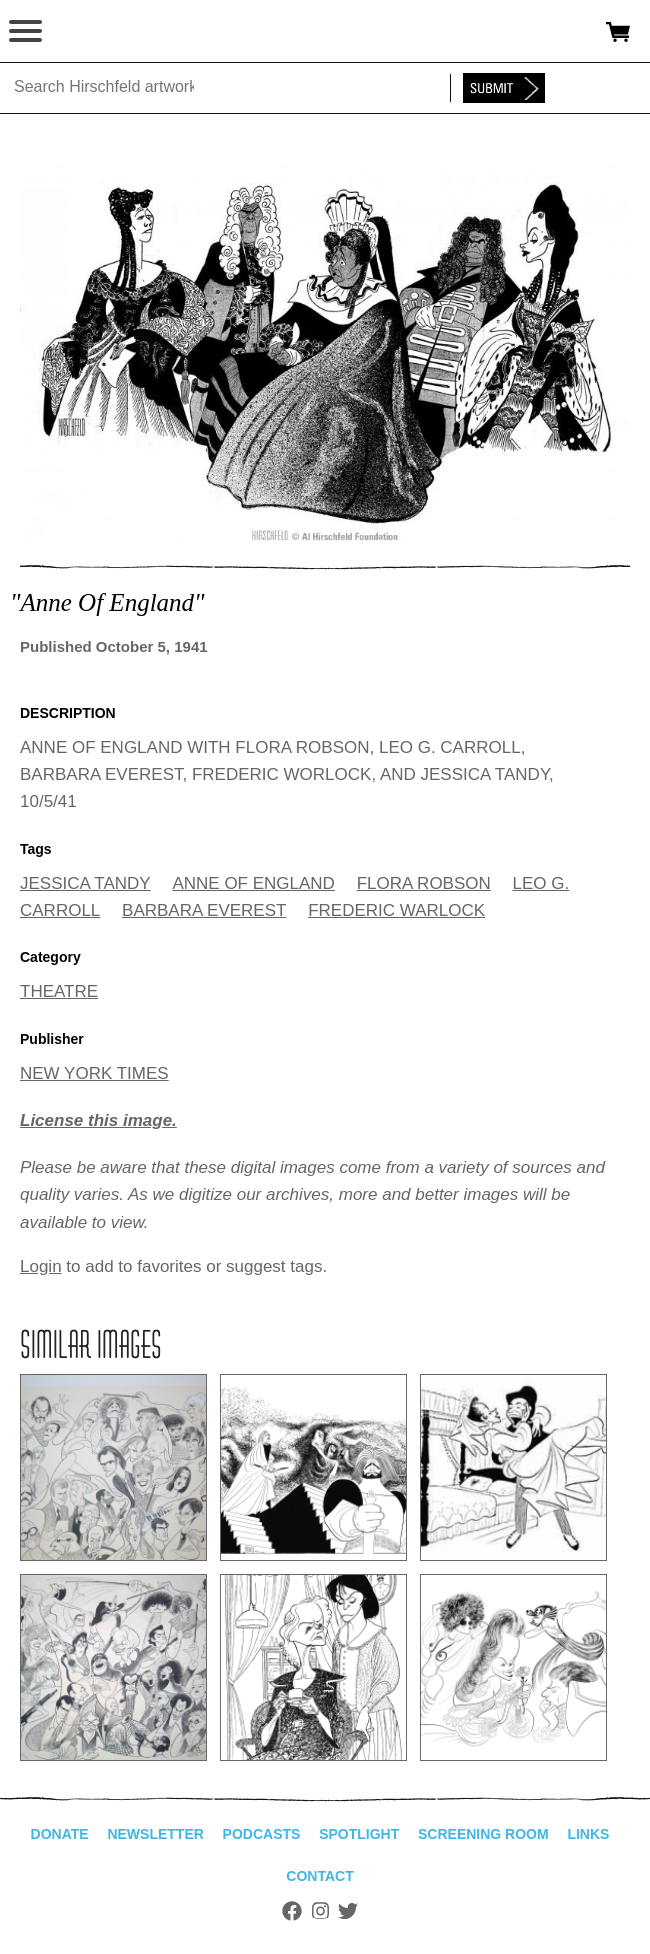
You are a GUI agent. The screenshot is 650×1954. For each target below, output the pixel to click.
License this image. (98, 1120)
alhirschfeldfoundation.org (85, 32)
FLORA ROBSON (424, 883)
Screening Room (483, 1834)
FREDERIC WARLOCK (396, 910)
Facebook (292, 1911)
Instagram (320, 1911)
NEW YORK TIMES (94, 1073)
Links (588, 1834)
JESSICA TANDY (85, 883)
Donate (60, 1834)
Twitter (348, 1911)
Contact (319, 1876)
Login (41, 1266)
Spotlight (359, 1834)
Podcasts (262, 1834)
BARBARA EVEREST (204, 910)
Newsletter (155, 1834)
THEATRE (59, 991)
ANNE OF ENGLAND (253, 883)
